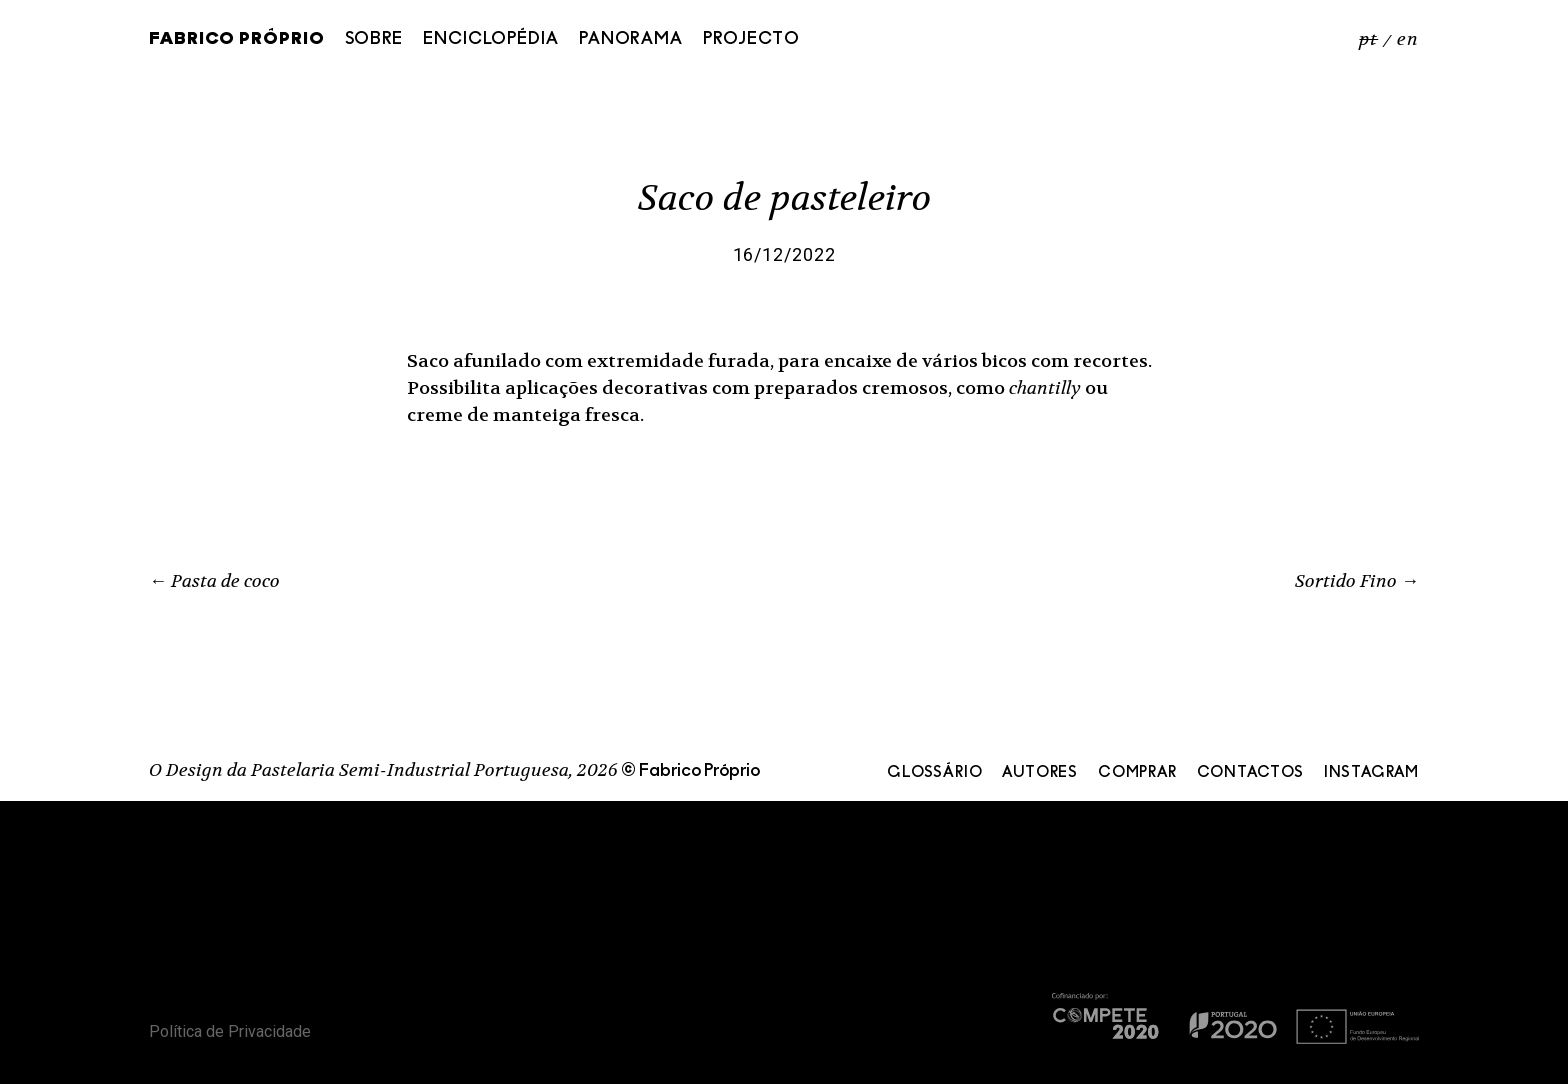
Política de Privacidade (230, 1031)
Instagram (1371, 773)
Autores (1040, 773)
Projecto (751, 39)
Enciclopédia (491, 39)
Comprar (1137, 773)
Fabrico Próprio (237, 40)
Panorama (631, 39)
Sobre (374, 39)
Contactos (1250, 773)
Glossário (934, 773)
